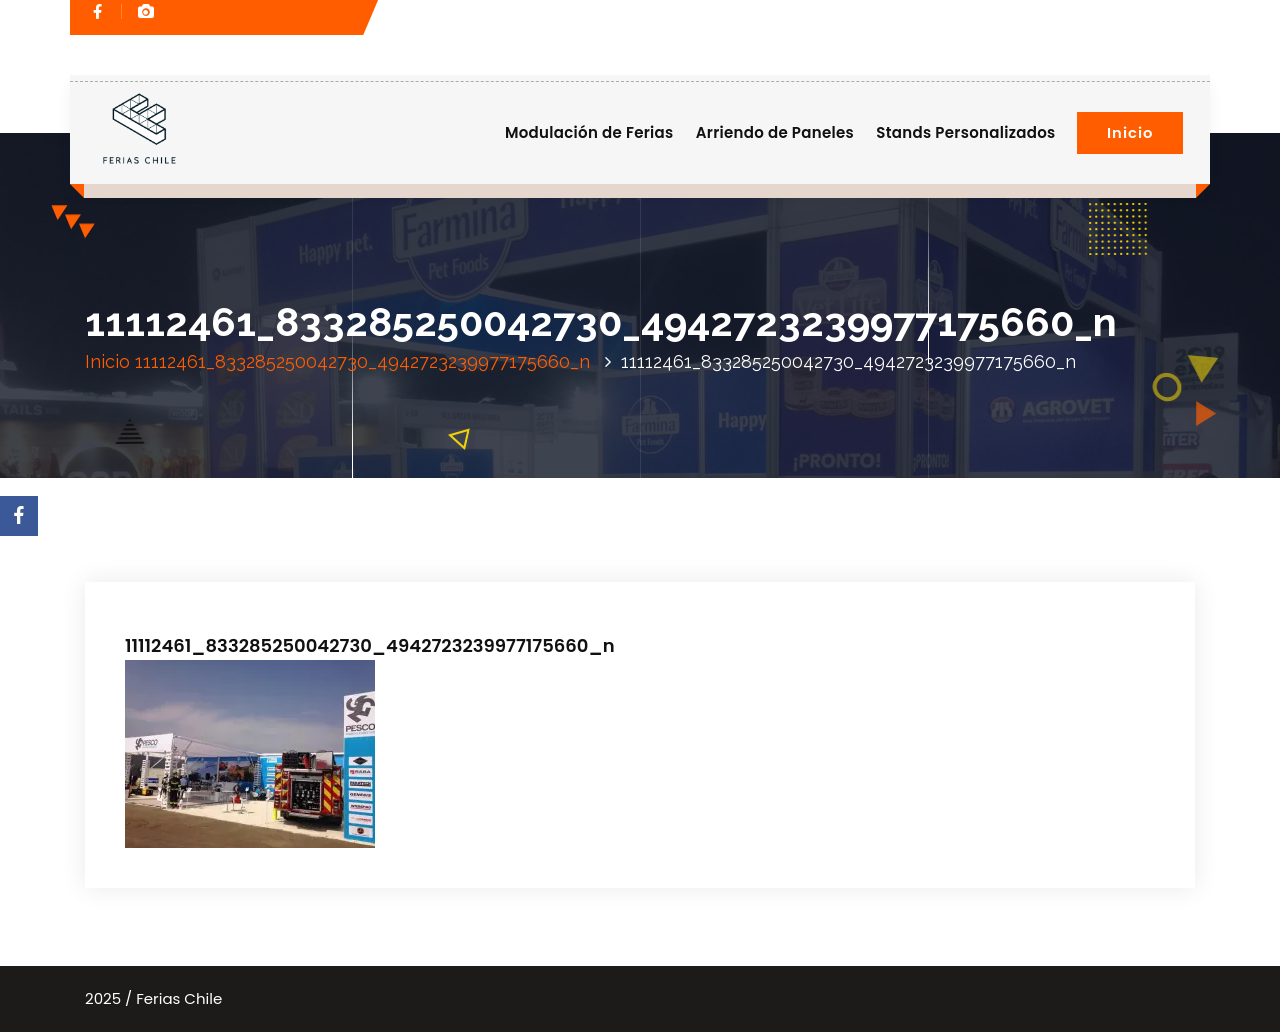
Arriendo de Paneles (775, 132)
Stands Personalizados (965, 132)
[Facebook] (19, 516)
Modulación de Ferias (589, 132)
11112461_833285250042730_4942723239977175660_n (362, 361)
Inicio (1130, 132)
